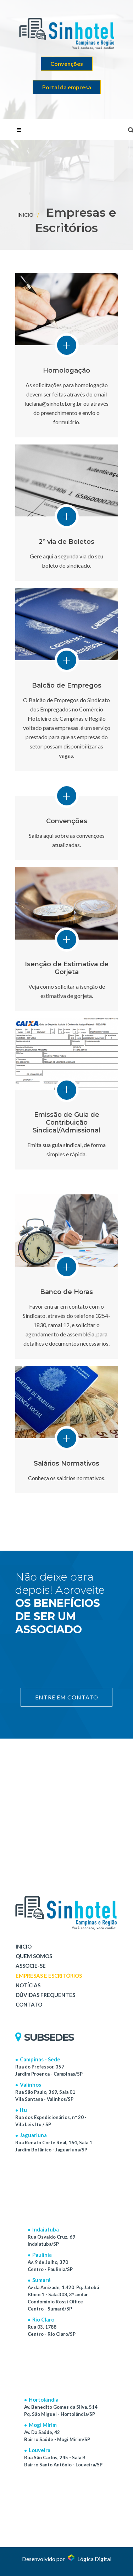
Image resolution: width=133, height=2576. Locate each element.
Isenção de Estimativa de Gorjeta (67, 968)
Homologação (66, 370)
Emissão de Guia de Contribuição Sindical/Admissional (66, 1122)
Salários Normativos (66, 1463)
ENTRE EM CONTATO (66, 1697)
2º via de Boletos (66, 542)
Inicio (25, 215)
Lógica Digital (89, 2558)
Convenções (66, 63)
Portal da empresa (66, 87)
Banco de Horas (66, 1292)
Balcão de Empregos (66, 685)
